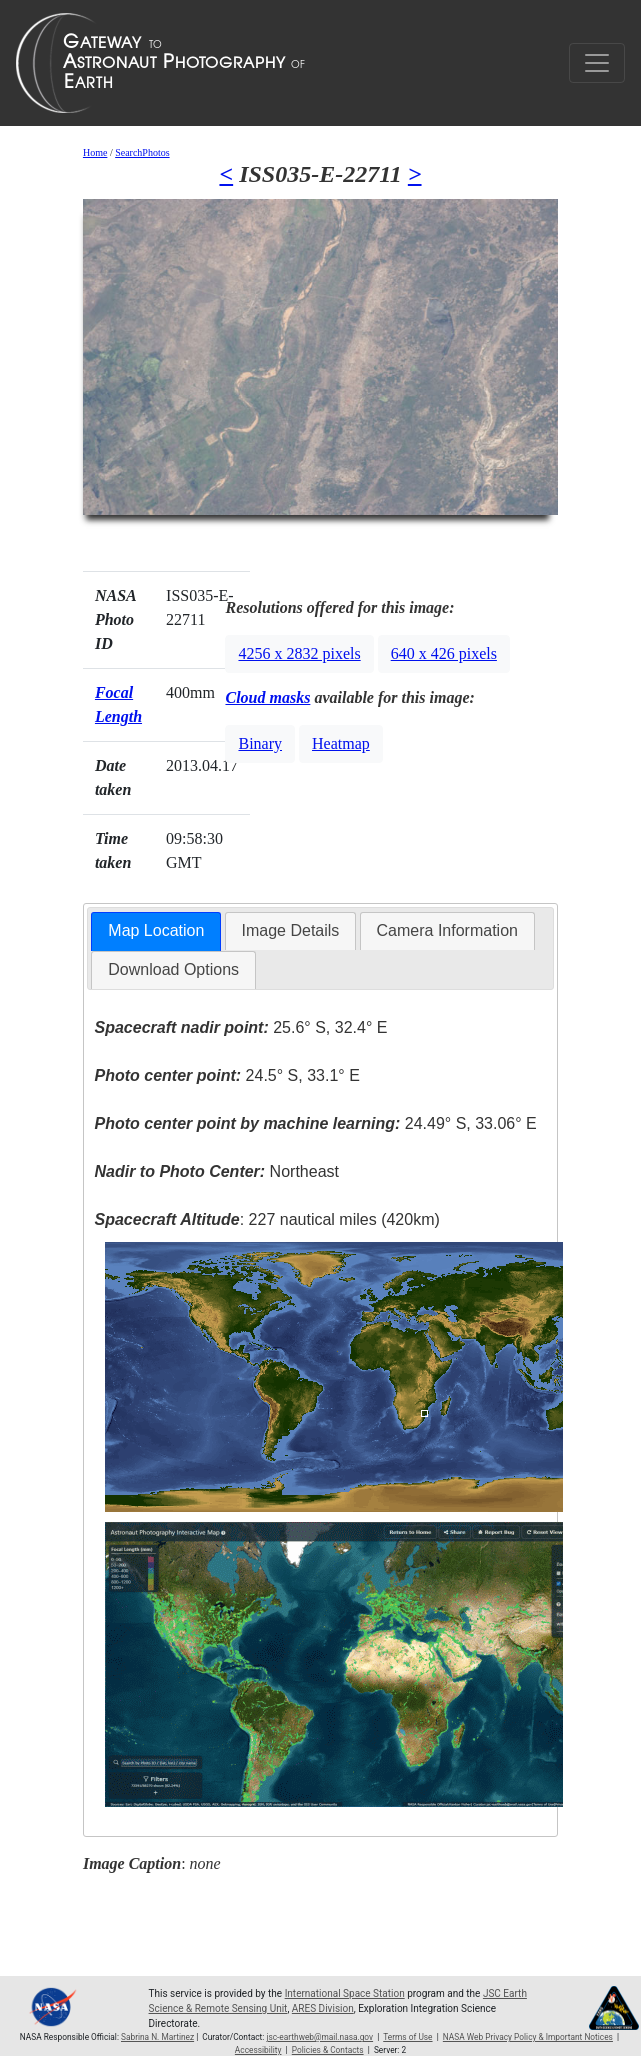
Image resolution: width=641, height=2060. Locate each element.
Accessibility (258, 2050)
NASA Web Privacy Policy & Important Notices (528, 2037)
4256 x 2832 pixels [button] (299, 653)
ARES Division (323, 2008)
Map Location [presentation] (156, 930)
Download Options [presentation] (173, 969)
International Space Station (345, 1993)
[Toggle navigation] (597, 63)
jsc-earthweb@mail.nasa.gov (319, 2037)
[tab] (156, 931)
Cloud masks (267, 697)
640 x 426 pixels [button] (444, 653)
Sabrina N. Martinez (157, 2037)
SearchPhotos (142, 152)
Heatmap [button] (341, 743)
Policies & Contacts (328, 2050)
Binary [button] (260, 743)
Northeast (217, 1171)
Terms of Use (407, 2037)
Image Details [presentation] (291, 930)
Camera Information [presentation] (447, 930)
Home (95, 152)
